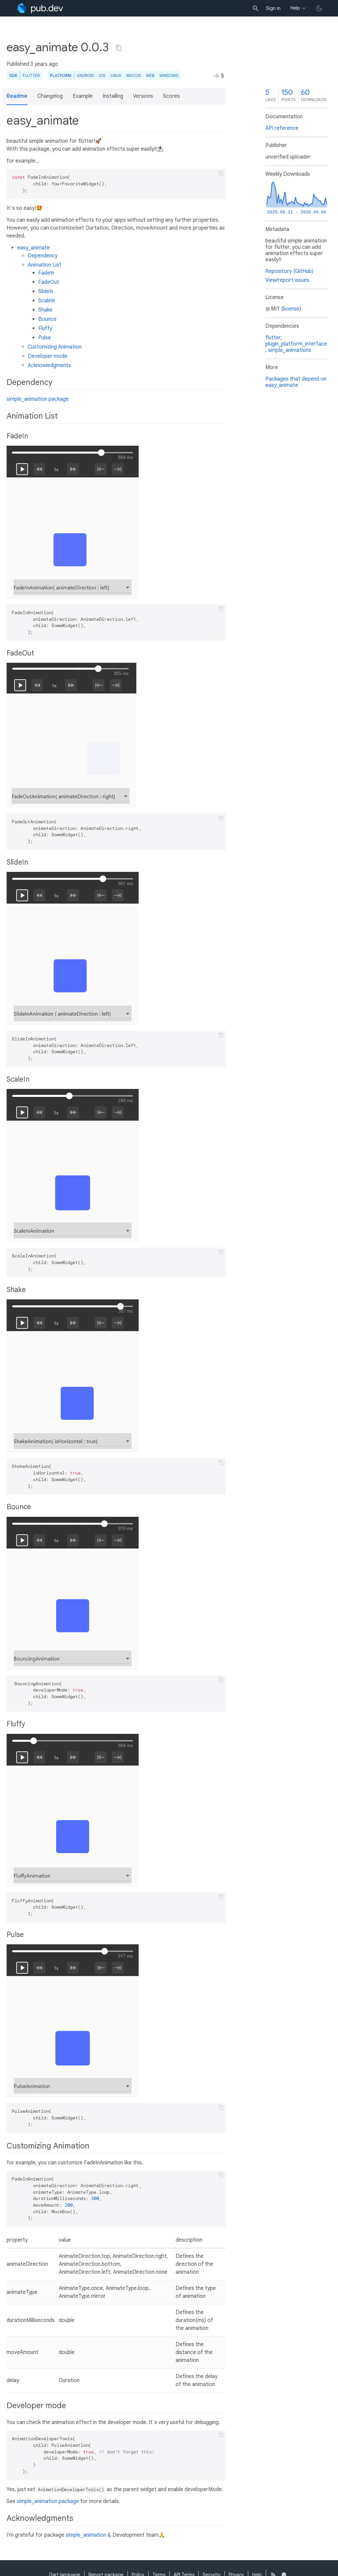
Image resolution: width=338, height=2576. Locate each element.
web (150, 75)
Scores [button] (171, 96)
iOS (102, 75)
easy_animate (33, 247)
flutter (273, 337)
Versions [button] (143, 96)
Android (85, 75)
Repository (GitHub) (289, 271)
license (291, 309)
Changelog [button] (50, 96)
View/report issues (287, 280)
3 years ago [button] (44, 64)
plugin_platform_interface (296, 344)
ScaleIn (46, 300)
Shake (45, 310)
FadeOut (48, 282)
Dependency (42, 255)
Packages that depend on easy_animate (295, 382)
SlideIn (45, 291)
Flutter (31, 75)
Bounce (47, 319)
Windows (168, 75)
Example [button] (83, 96)
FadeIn (46, 273)
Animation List (44, 265)
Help (295, 8)
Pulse (44, 337)
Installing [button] (113, 96)
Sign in (273, 8)
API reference (281, 128)
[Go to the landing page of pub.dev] (40, 8)
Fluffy (45, 328)
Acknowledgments (49, 365)
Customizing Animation (55, 347)
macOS (133, 75)
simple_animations (289, 350)
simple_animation (86, 2535)
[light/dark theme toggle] (319, 8)
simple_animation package (38, 399)
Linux (116, 75)
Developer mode (47, 356)
